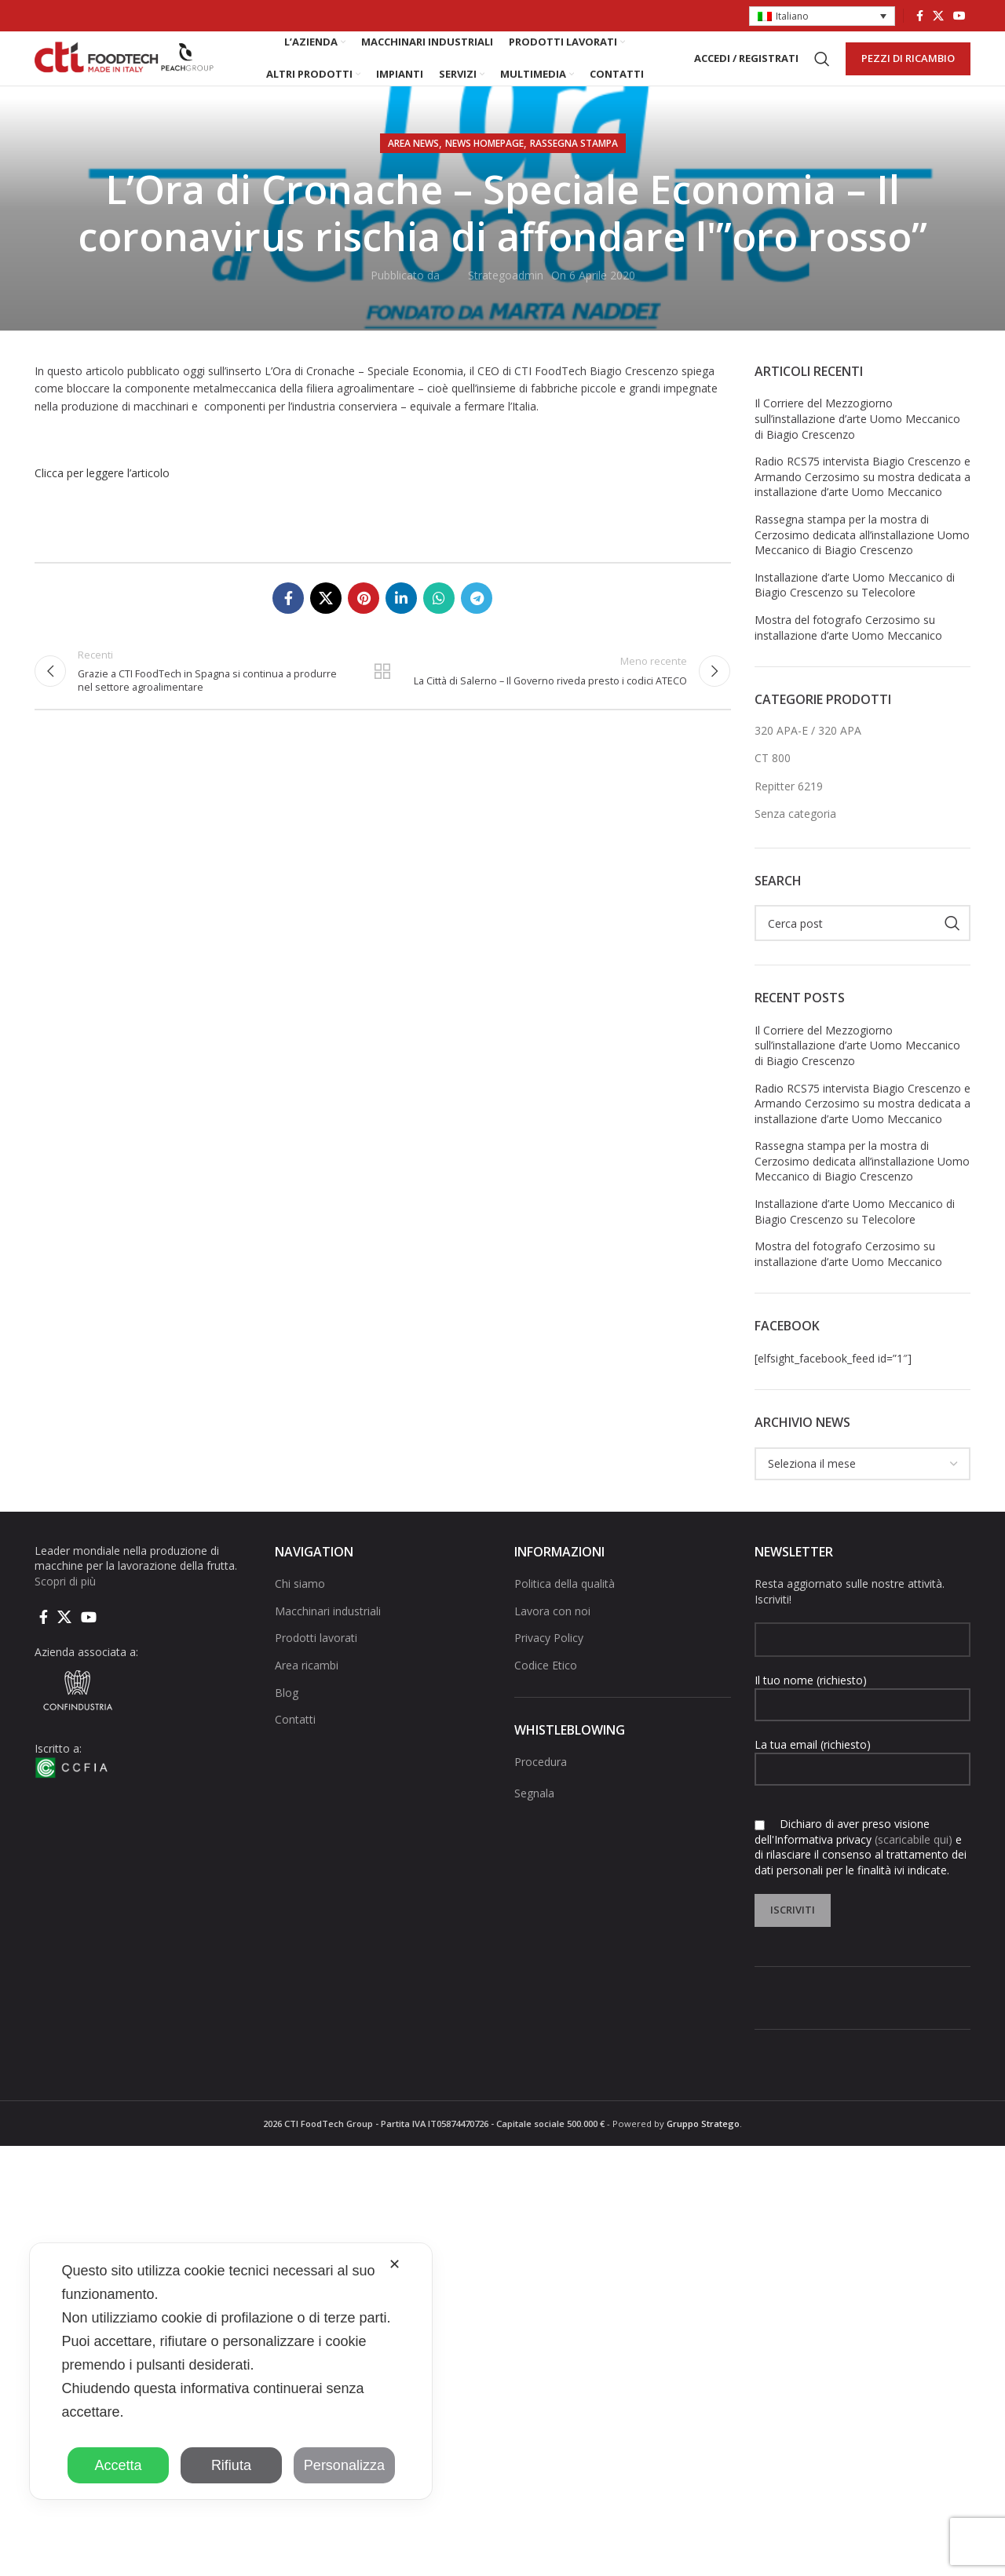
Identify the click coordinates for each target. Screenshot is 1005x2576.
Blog (286, 1721)
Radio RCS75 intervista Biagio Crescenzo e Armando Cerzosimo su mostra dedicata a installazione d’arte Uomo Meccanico (862, 505)
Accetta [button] (117, 2465)
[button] (822, 17)
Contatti (295, 1748)
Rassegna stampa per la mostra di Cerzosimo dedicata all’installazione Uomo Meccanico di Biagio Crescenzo (862, 563)
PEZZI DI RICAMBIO (908, 73)
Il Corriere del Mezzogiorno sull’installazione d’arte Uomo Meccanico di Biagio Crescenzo (857, 447)
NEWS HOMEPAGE (484, 172)
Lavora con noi (552, 1640)
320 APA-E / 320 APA (808, 758)
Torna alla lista (382, 705)
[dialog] (231, 2371)
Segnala (534, 1821)
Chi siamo (300, 1612)
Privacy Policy (548, 1666)
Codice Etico (545, 1694)
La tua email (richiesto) (863, 1785)
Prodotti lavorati (316, 1666)
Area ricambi (306, 1694)
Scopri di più (65, 1610)
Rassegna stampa (574, 172)
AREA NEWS (413, 172)
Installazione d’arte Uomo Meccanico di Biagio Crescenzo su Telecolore (855, 614)
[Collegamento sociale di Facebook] (920, 16)
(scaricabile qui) (913, 1868)
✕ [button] (394, 2264)
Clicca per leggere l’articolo (102, 501)
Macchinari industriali (328, 1640)
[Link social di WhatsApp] (439, 627)
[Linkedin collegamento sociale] (401, 627)
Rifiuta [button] (231, 2465)
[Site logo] (125, 72)
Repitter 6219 (789, 815)
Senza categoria (795, 842)
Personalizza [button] (344, 2465)
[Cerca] (822, 73)
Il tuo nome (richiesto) (863, 1720)
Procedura (540, 1790)
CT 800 (773, 786)
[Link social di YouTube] (959, 16)
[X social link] (938, 16)
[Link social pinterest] (363, 627)
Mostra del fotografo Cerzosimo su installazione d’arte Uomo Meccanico (848, 656)
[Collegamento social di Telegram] (476, 627)
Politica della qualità (564, 1612)
